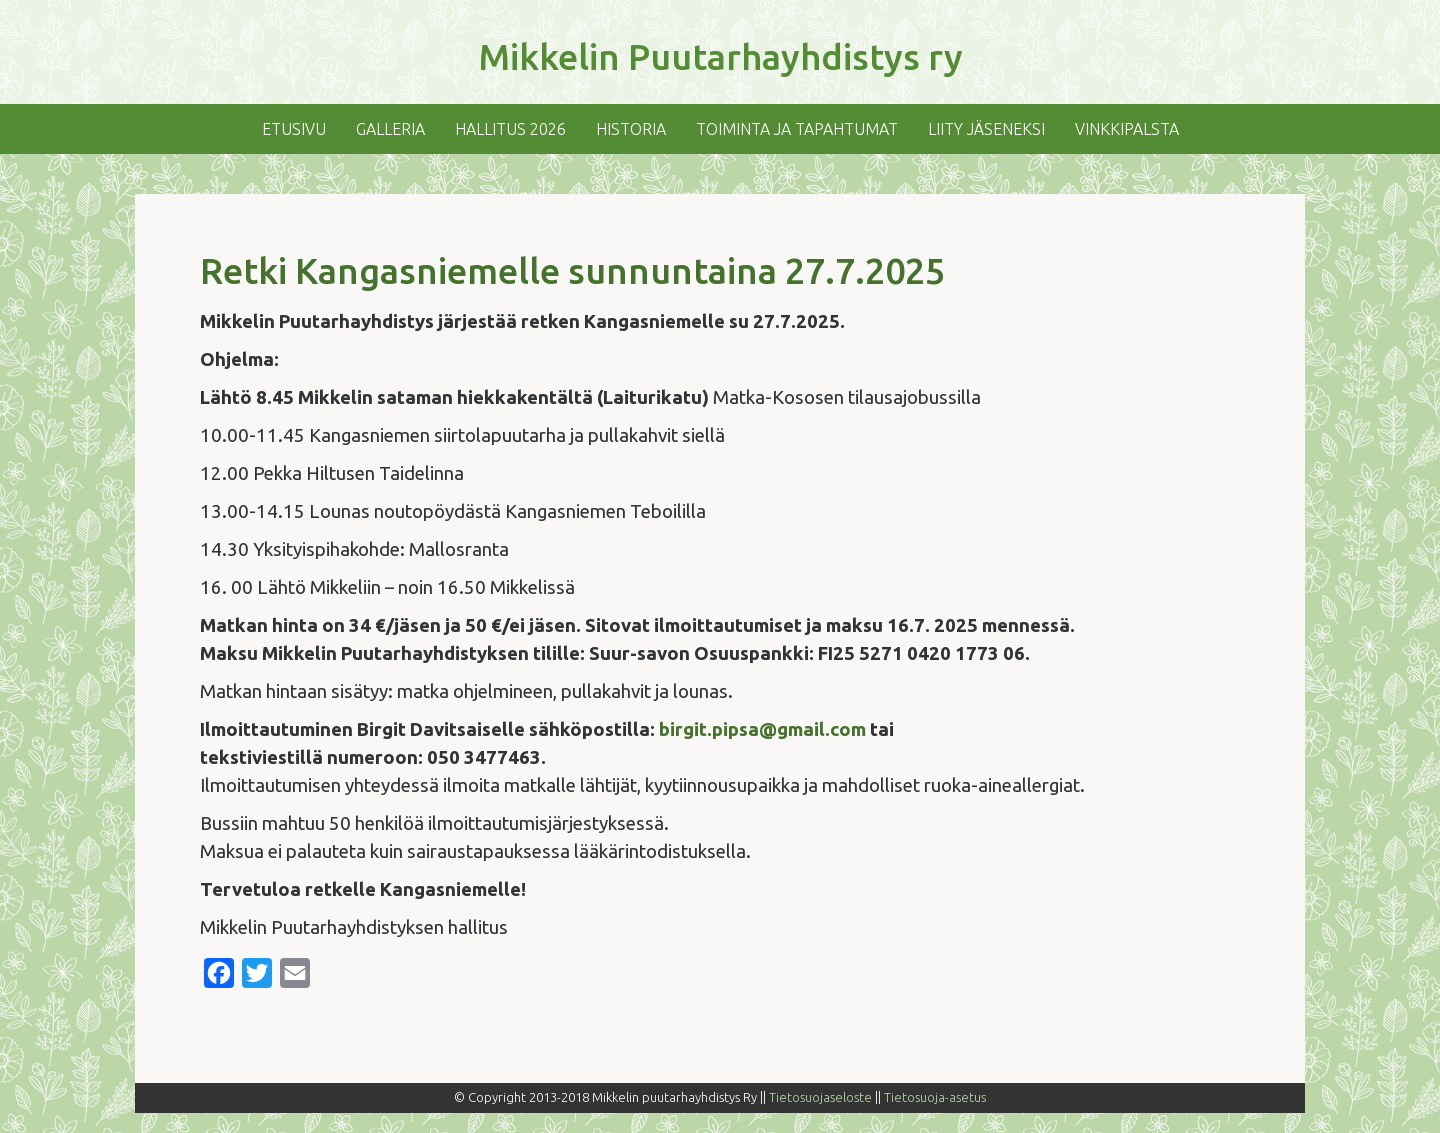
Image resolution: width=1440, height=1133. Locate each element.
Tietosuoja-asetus (935, 1097)
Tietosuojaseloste (820, 1097)
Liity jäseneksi (986, 129)
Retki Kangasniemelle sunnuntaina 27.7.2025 (572, 270)
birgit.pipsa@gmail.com (762, 729)
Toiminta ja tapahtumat (797, 129)
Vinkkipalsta (1127, 129)
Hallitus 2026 (510, 129)
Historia (631, 129)
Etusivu (294, 129)
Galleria (390, 129)
